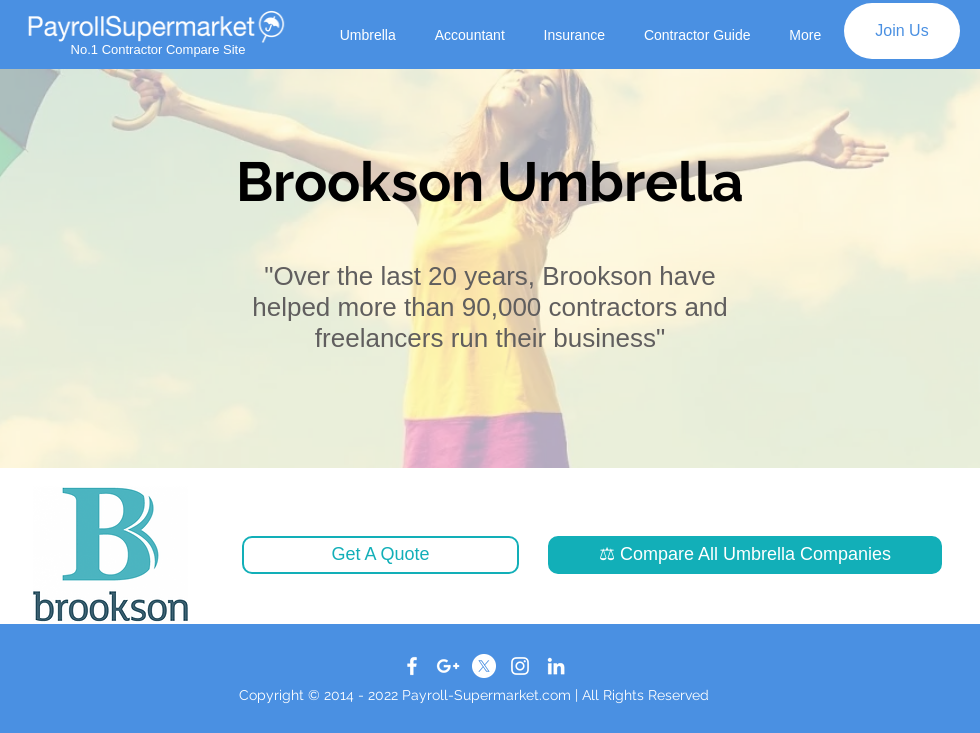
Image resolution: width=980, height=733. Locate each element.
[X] (484, 666)
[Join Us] (902, 31)
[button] (380, 555)
